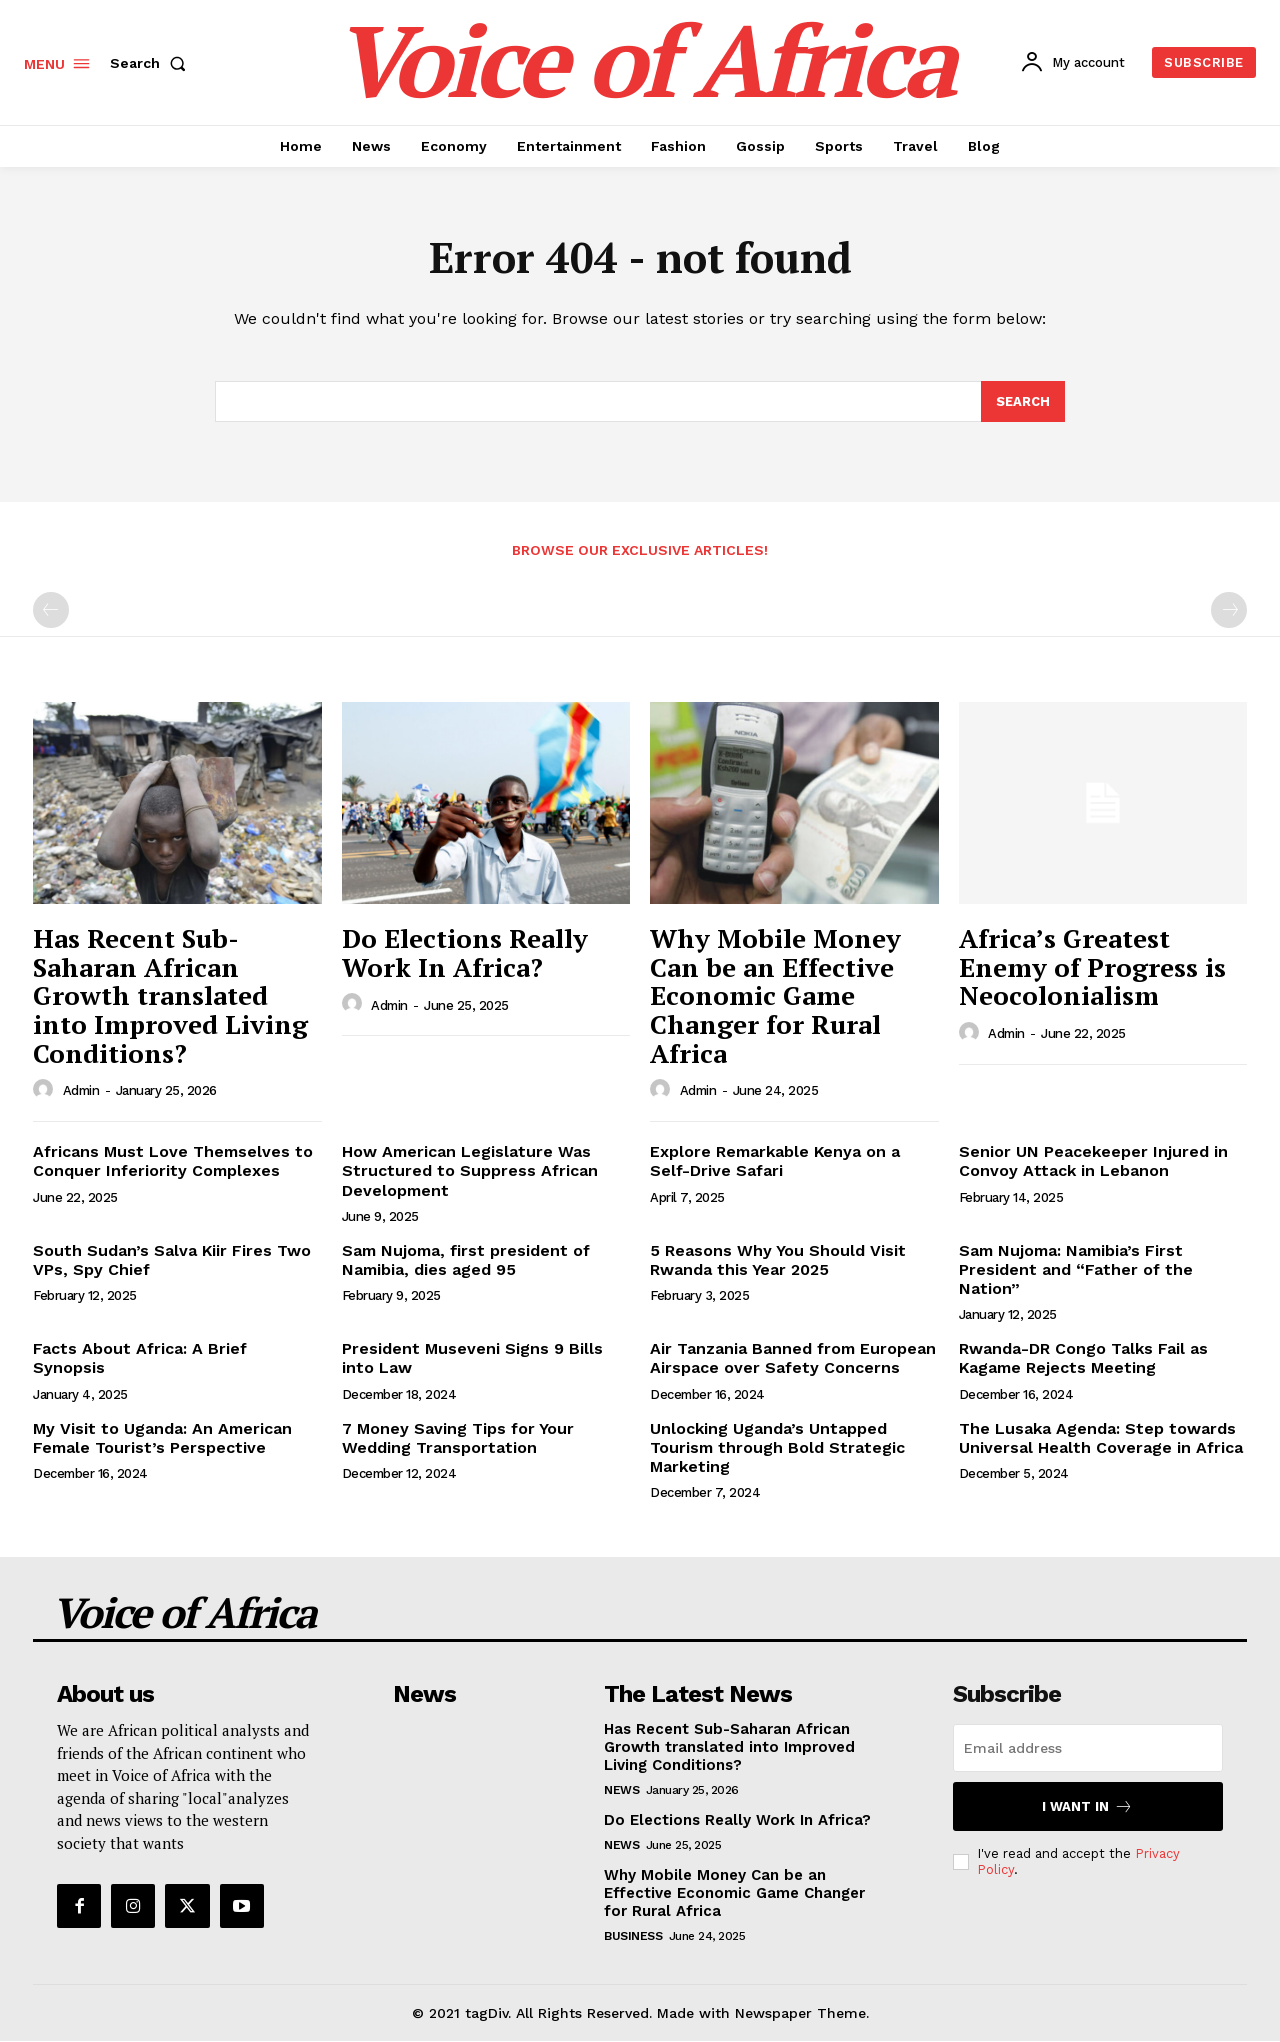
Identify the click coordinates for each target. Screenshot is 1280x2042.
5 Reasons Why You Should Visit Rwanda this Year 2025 (778, 1260)
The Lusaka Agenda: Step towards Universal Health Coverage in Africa (1101, 1438)
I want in (1087, 1806)
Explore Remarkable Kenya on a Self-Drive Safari (775, 1161)
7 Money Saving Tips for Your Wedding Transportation (458, 1438)
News (621, 1790)
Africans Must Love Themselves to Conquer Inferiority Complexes (173, 1161)
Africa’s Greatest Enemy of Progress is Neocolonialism (1092, 966)
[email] (1088, 1748)
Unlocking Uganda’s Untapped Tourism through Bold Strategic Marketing (777, 1447)
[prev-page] (51, 611)
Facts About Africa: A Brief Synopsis (140, 1359)
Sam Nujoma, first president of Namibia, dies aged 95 (466, 1260)
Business (633, 1936)
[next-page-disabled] (1229, 611)
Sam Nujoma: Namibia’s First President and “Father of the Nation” (1076, 1269)
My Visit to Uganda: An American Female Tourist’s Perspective (162, 1438)
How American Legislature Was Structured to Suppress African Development (470, 1170)
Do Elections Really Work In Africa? (465, 952)
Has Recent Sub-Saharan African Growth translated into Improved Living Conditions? (170, 995)
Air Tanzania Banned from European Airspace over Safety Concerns (793, 1359)
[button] (152, 63)
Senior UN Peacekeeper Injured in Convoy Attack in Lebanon (1093, 1161)
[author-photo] (46, 1090)
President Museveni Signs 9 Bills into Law (472, 1359)
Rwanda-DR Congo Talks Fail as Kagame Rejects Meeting (1083, 1359)
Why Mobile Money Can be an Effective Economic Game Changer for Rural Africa (775, 995)
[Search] (1023, 402)
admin (81, 1091)
